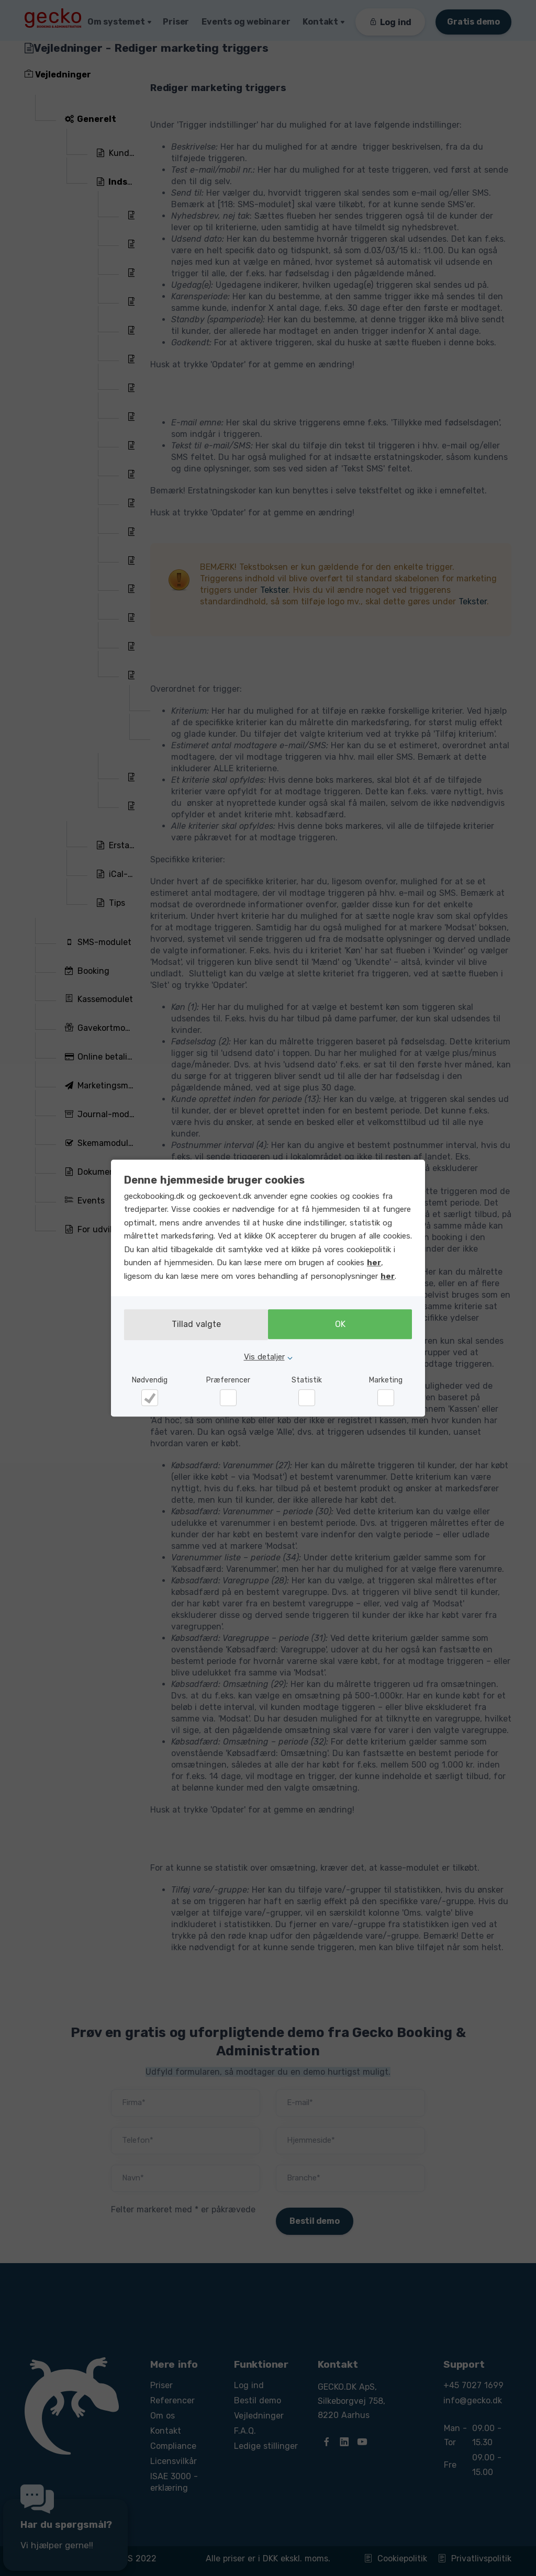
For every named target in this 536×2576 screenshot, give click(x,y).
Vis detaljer (264, 1356)
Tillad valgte (193, 1325)
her (374, 1263)
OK (343, 1325)
